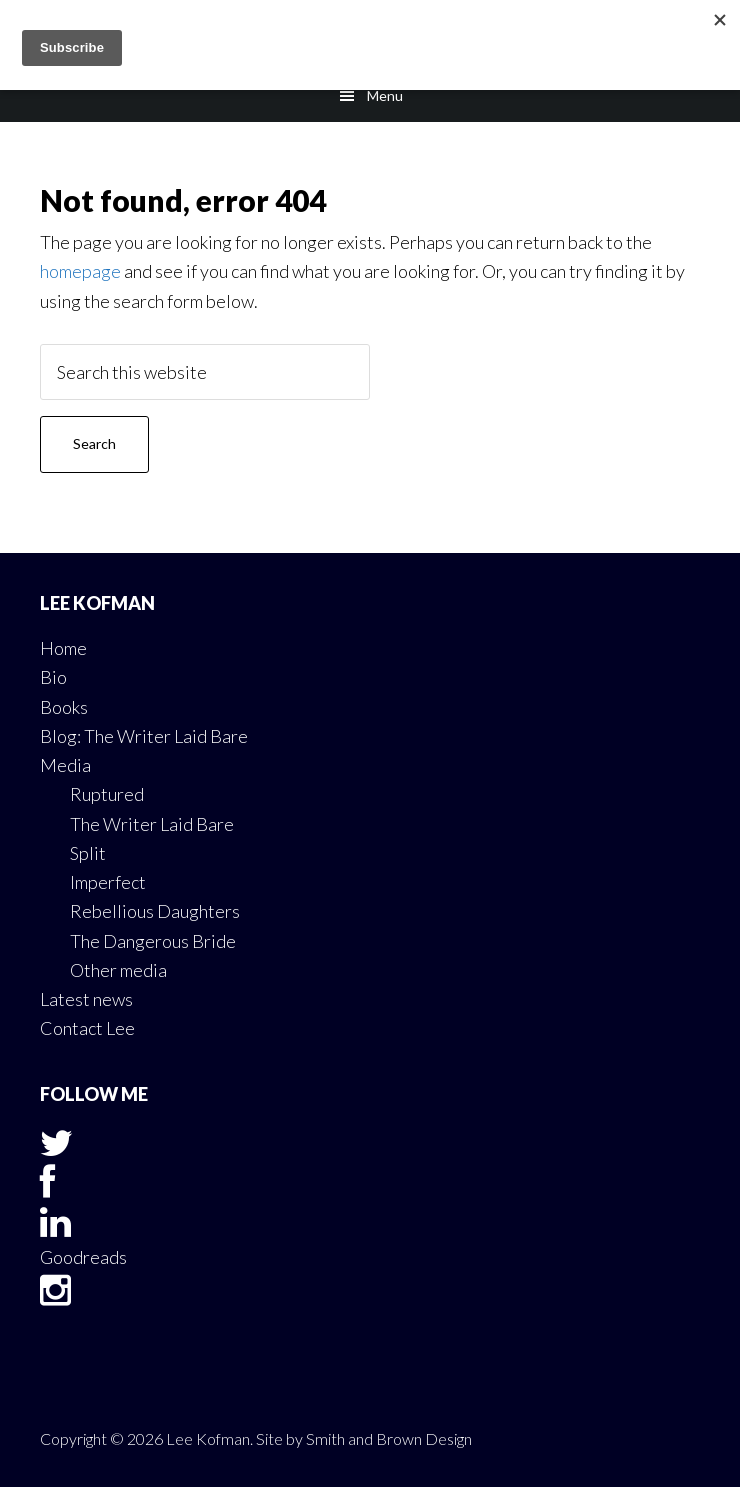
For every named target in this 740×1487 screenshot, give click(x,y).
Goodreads (83, 1257)
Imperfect (108, 882)
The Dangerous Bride (153, 941)
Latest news (86, 999)
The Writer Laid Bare (152, 824)
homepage (80, 271)
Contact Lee (87, 1028)
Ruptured (107, 794)
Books (64, 707)
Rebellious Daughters (155, 911)
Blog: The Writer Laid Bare (144, 736)
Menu (385, 95)
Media (65, 765)
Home (63, 648)
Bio (53, 677)
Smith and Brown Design (389, 1438)
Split (88, 853)
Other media (118, 970)
